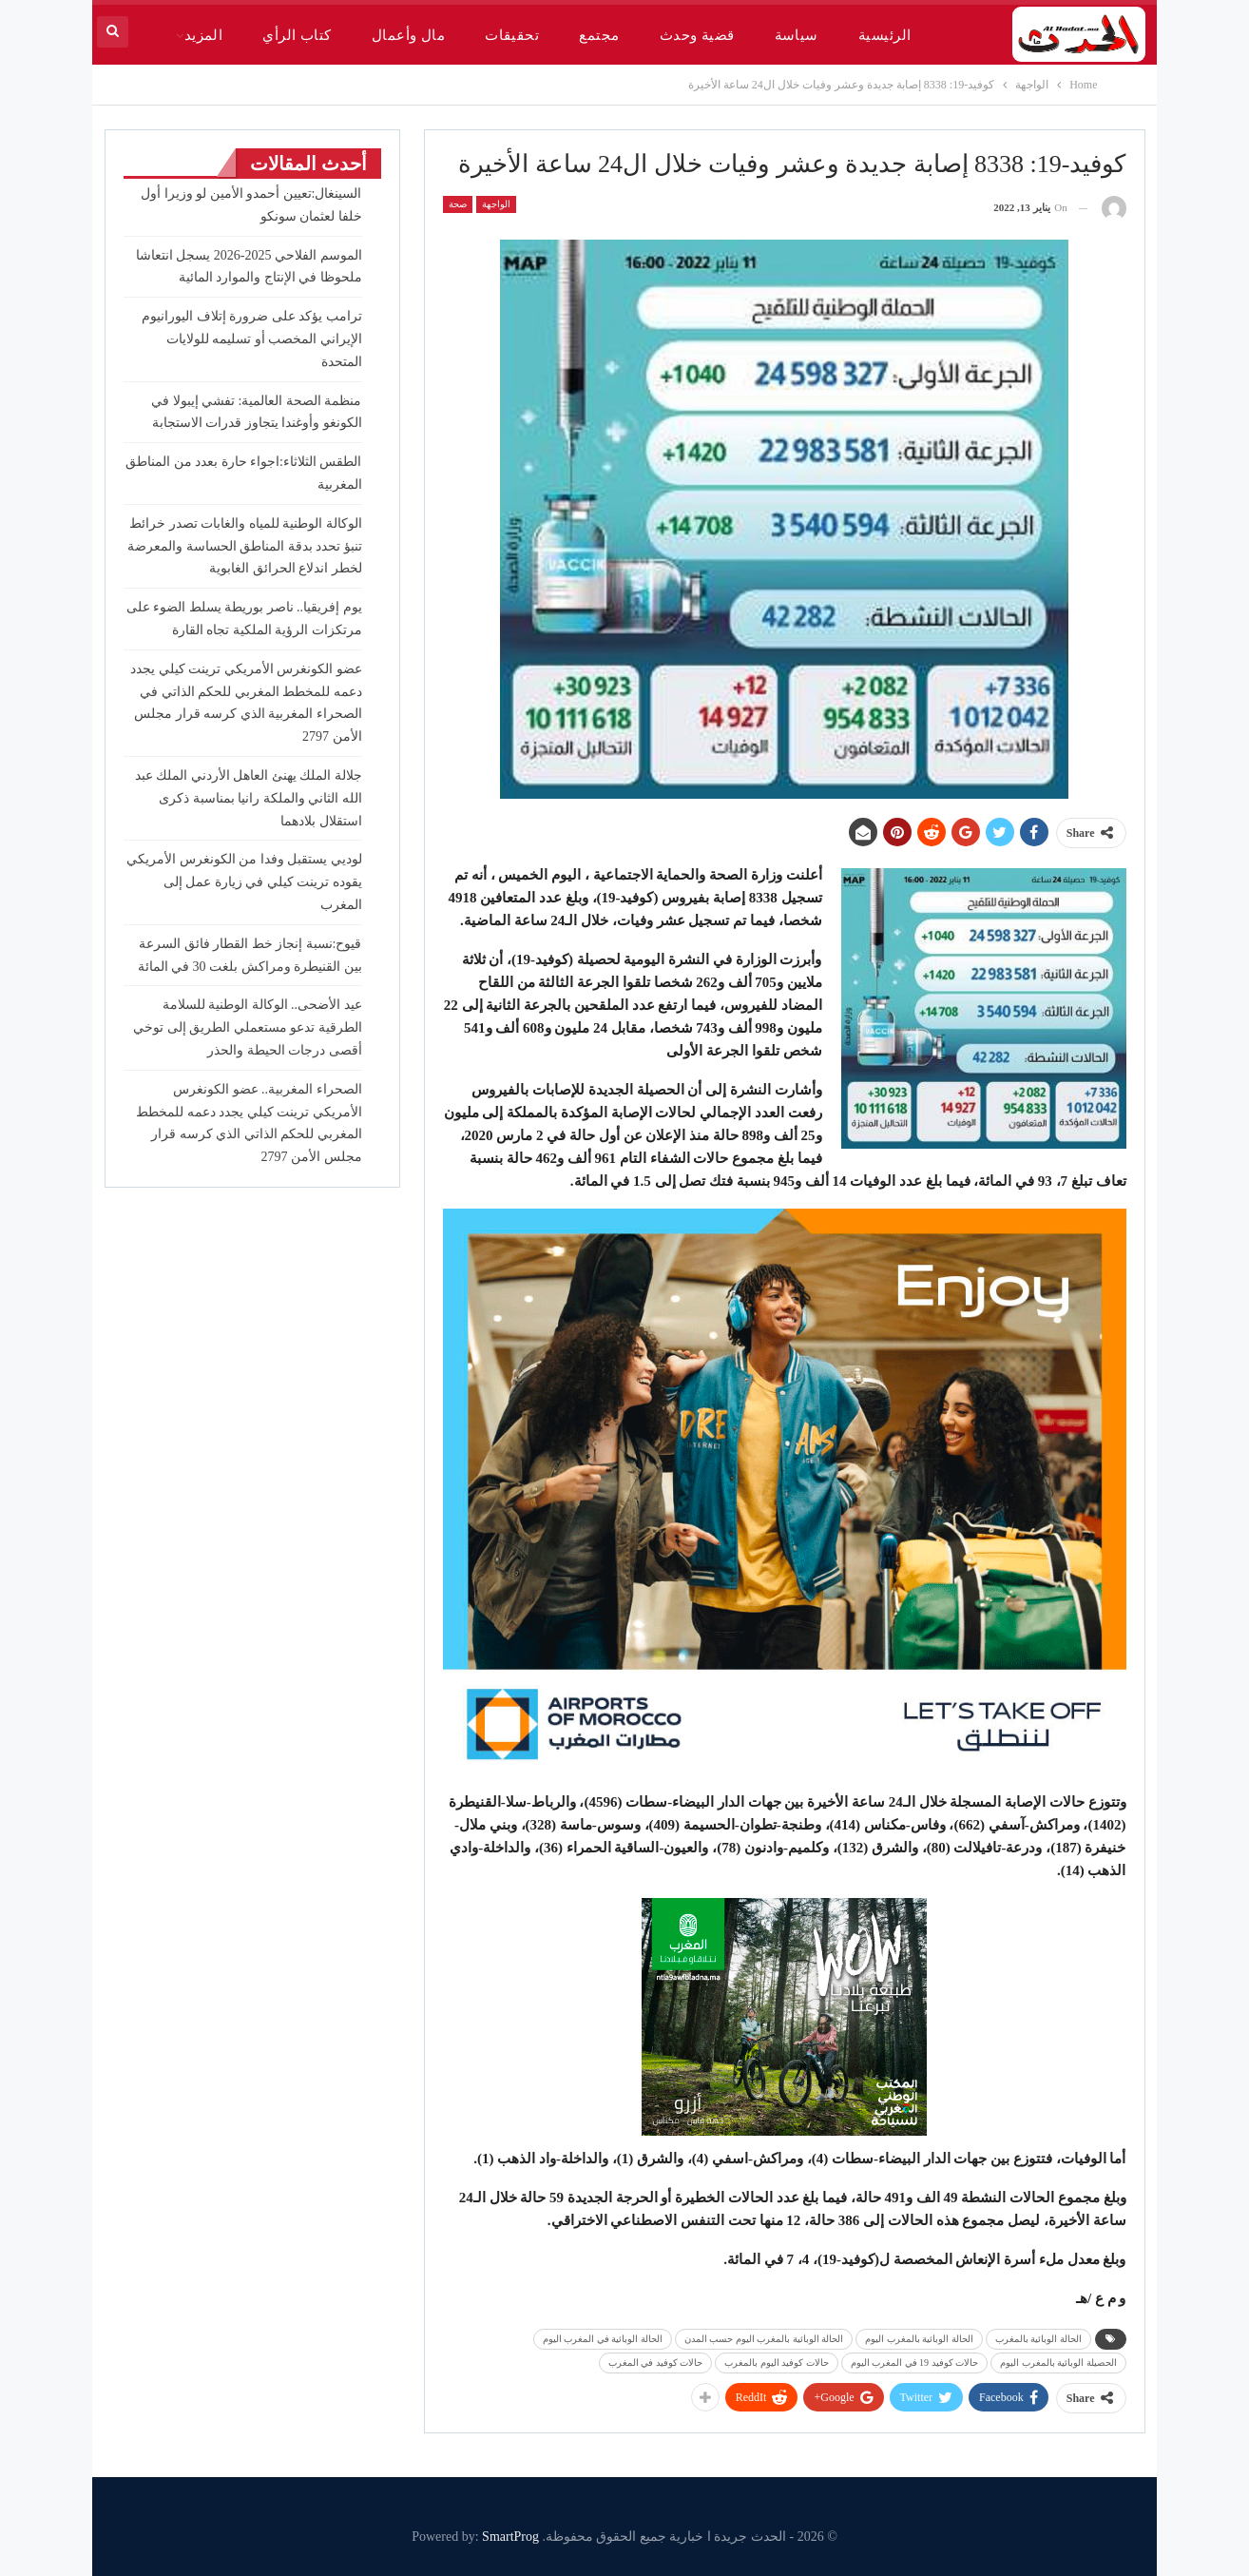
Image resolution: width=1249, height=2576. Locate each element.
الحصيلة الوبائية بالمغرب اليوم (1058, 2362)
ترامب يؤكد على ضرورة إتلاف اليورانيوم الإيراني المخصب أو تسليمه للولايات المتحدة (252, 339)
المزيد (203, 35)
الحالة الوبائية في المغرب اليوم (603, 2339)
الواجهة (496, 204)
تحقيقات (512, 35)
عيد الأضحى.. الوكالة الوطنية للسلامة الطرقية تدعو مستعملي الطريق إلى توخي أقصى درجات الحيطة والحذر (247, 1027)
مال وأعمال (408, 35)
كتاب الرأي (296, 35)
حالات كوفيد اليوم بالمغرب (776, 2362)
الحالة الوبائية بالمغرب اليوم (919, 2339)
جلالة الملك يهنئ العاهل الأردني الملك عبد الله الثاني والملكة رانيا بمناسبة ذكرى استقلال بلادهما (248, 798)
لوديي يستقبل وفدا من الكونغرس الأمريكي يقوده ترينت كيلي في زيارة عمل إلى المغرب (244, 882)
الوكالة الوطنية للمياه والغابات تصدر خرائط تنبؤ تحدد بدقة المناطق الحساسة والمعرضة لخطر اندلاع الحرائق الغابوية (244, 546)
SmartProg (510, 2536)
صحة (458, 204)
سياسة (796, 35)
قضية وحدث (697, 35)
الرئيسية (885, 35)
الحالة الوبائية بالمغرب (1038, 2339)
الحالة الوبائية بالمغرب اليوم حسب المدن (764, 2339)
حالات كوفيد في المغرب (655, 2362)
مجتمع (599, 35)
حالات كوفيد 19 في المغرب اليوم (915, 2362)
